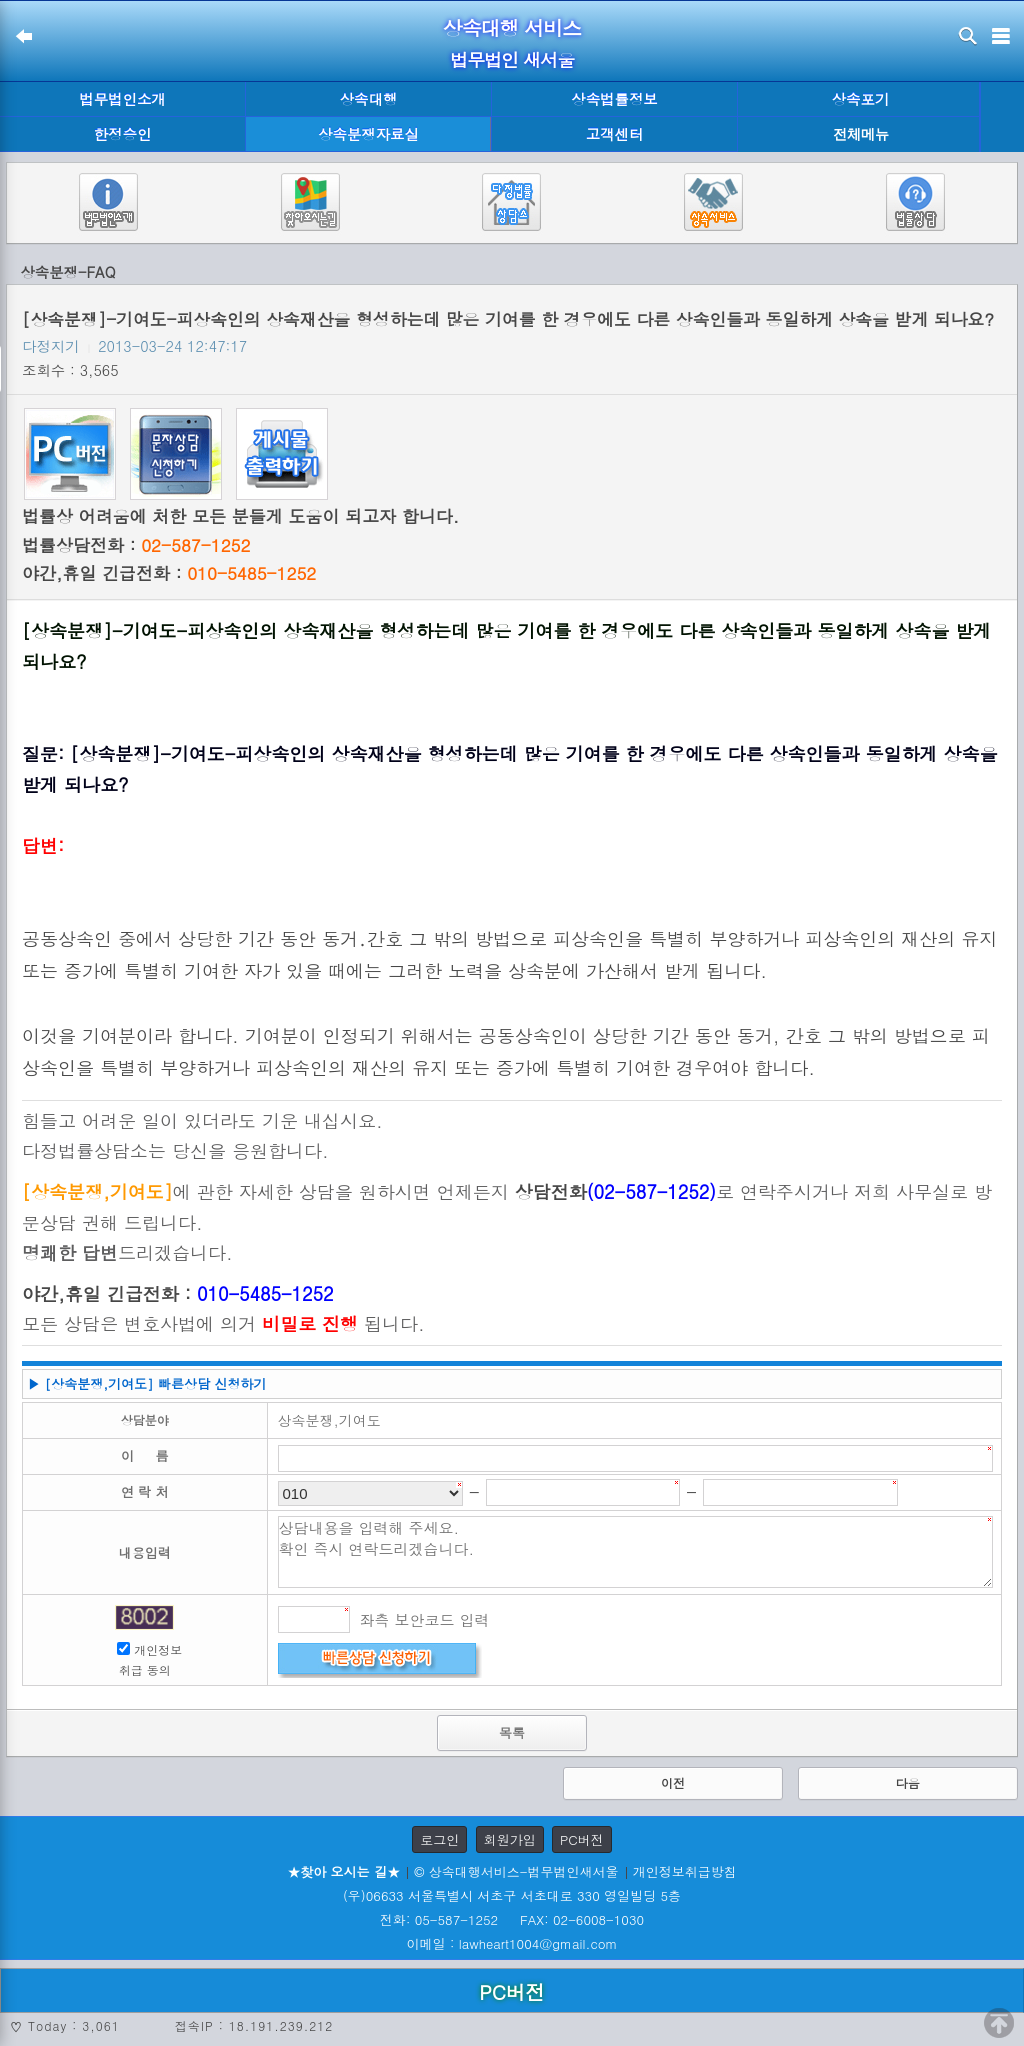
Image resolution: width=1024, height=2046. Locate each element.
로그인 (439, 1839)
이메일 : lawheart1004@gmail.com (512, 1943)
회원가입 (510, 1839)
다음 (908, 1782)
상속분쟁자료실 (368, 134)
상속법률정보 (614, 99)
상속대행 (369, 99)
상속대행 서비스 (512, 27)
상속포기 (861, 99)
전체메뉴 (861, 134)
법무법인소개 (122, 99)
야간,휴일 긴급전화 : (169, 573)
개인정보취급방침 (685, 1871)
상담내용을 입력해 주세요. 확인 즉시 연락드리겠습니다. (636, 1552)
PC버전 (582, 1839)
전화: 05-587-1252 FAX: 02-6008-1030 (512, 1919)
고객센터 (615, 134)
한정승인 (123, 134)
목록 (512, 1732)
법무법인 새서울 (512, 59)
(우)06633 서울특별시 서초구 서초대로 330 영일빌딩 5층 (512, 1895)
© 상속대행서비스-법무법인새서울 (516, 1871)
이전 (673, 1782)
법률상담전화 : (136, 545)
